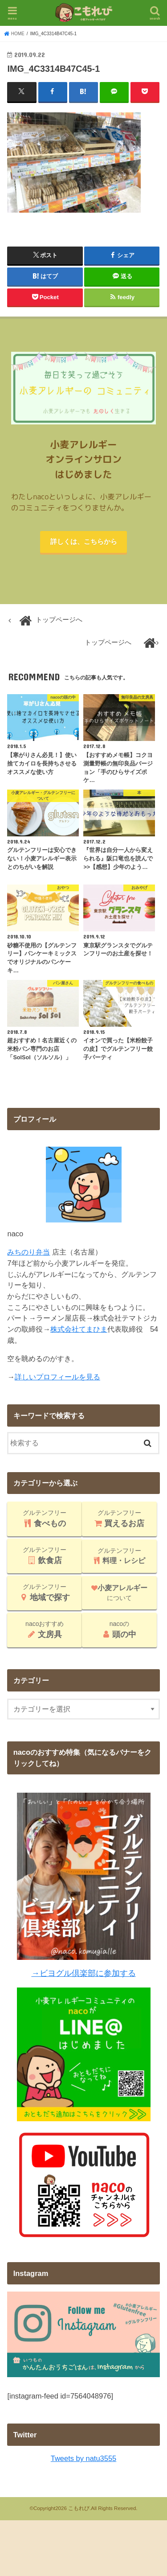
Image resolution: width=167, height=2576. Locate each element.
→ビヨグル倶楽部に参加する (83, 1973)
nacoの (119, 1629)
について (119, 1592)
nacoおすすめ (44, 1629)
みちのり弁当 (28, 1252)
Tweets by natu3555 (83, 2458)
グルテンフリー (44, 1518)
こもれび (79, 2508)
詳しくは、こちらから (83, 541)
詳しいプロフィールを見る (57, 1377)
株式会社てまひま (78, 1329)
